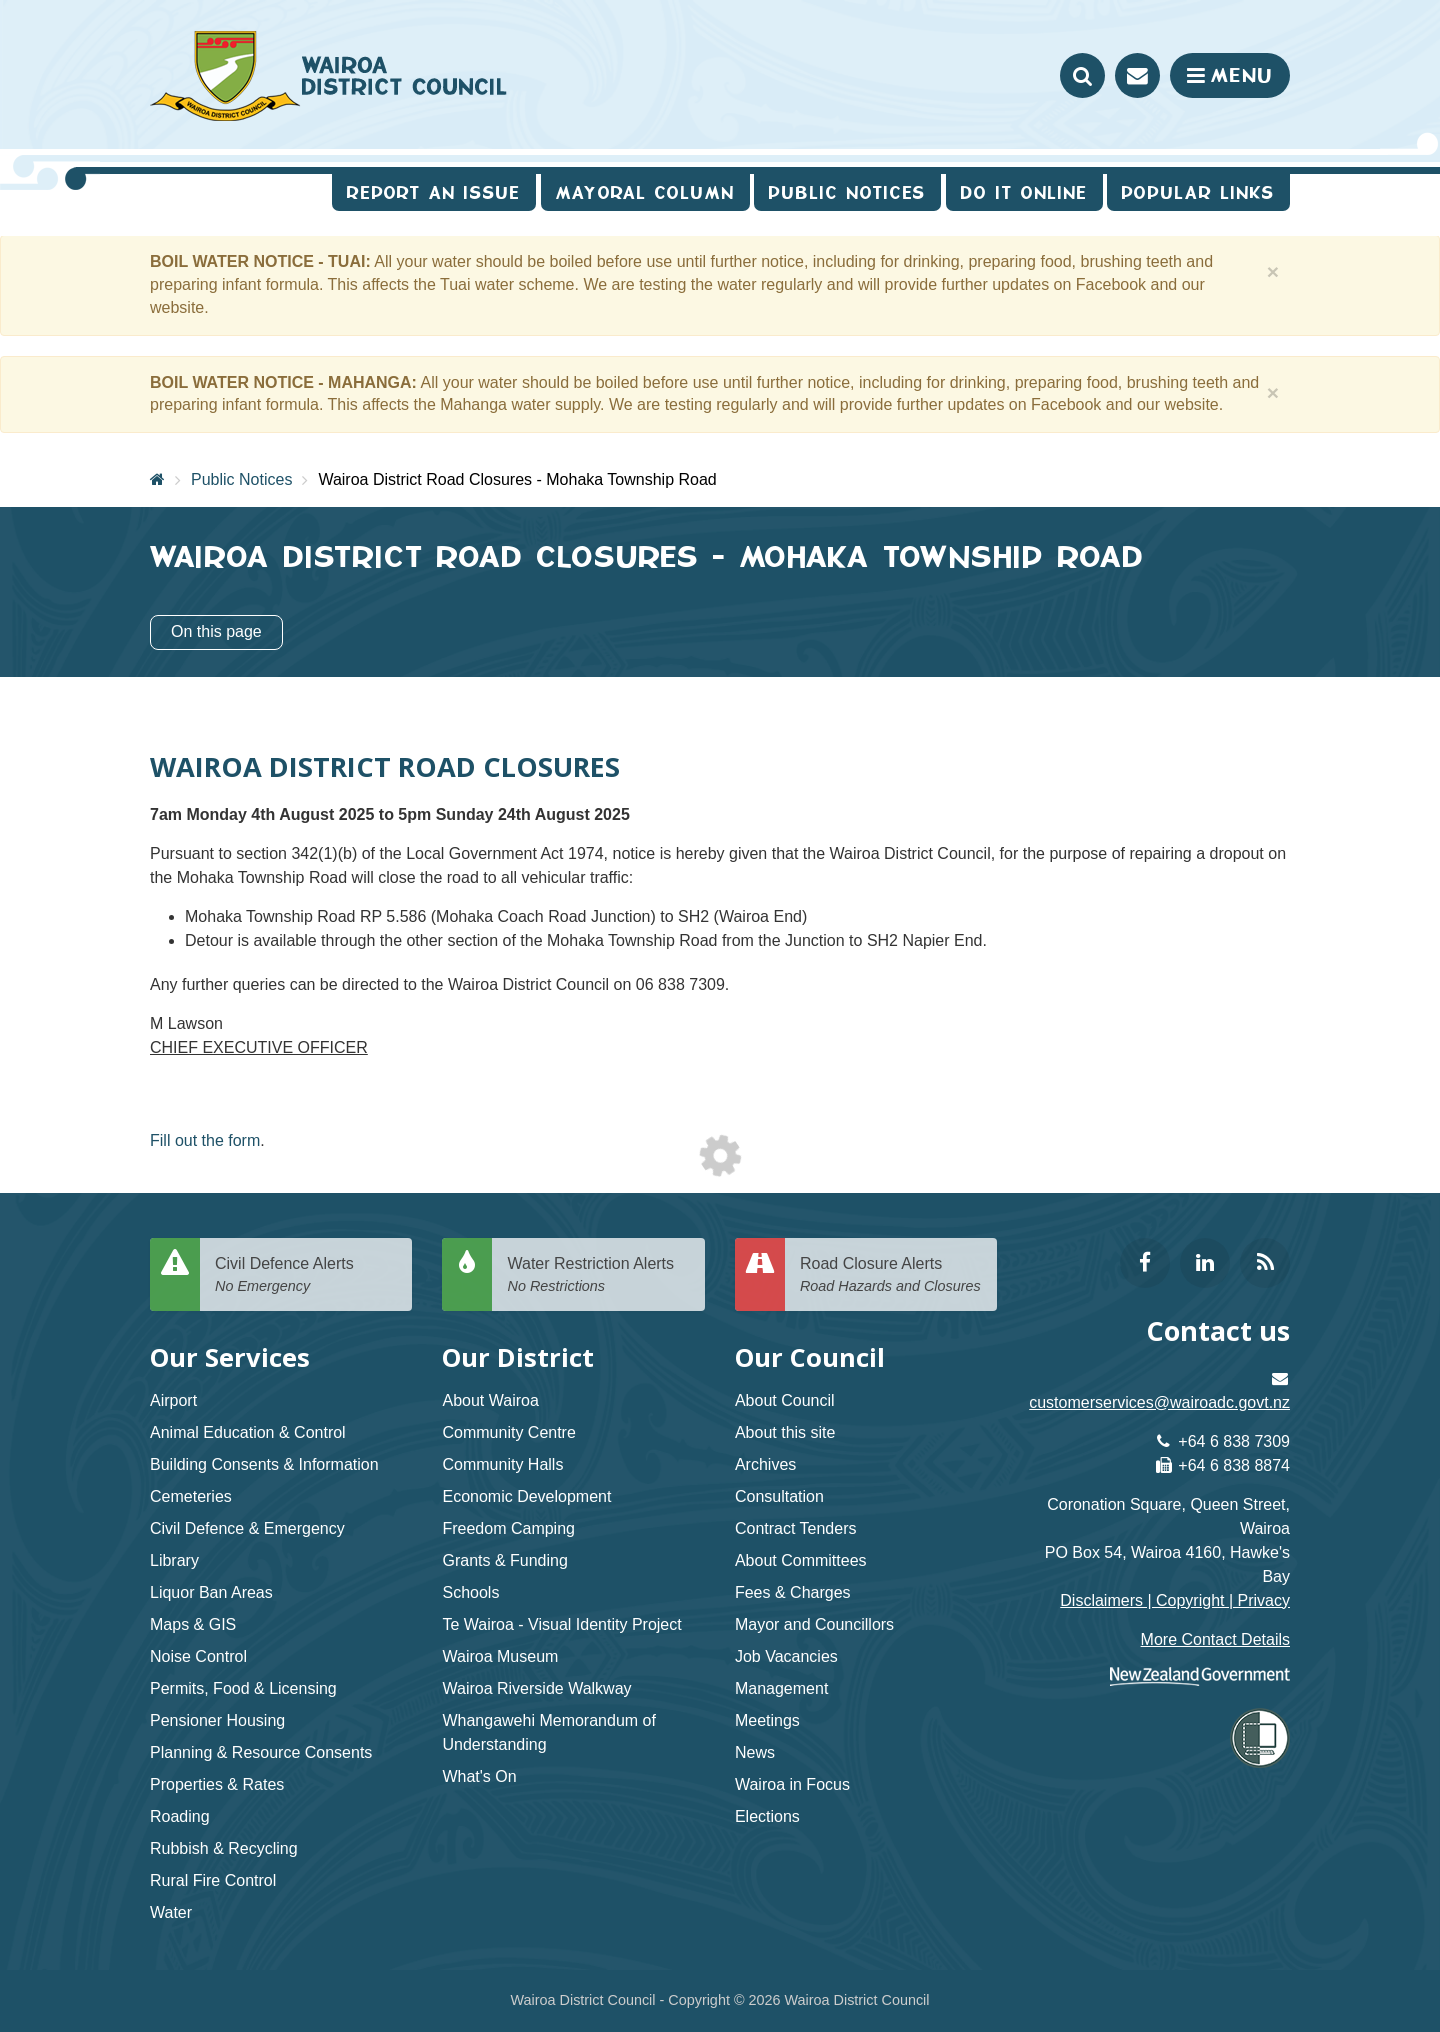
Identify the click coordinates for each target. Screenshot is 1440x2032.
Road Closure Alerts (891, 1275)
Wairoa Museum (500, 1656)
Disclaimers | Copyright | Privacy (1175, 1600)
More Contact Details (1215, 1639)
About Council (785, 1400)
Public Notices (241, 479)
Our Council (810, 1357)
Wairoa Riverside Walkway (536, 1688)
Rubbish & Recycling (224, 1848)
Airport (173, 1400)
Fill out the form (205, 1140)
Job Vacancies (786, 1656)
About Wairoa (490, 1400)
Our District (518, 1357)
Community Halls (502, 1464)
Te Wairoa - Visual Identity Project (561, 1624)
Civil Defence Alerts (306, 1275)
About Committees (801, 1560)
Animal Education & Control (248, 1432)
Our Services (230, 1357)
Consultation (779, 1496)
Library (174, 1560)
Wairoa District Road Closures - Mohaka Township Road (517, 479)
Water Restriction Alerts (598, 1275)
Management (781, 1688)
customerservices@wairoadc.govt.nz (1159, 1402)
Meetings (767, 1720)
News (755, 1752)
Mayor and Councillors (814, 1624)
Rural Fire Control (213, 1880)
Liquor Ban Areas (211, 1592)
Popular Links (1198, 192)
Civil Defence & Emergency (247, 1528)
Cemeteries (191, 1496)
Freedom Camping (508, 1528)
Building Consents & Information (264, 1464)
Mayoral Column (645, 192)
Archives (765, 1464)
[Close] (1273, 271)
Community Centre (508, 1432)
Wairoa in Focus (792, 1784)
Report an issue (434, 192)
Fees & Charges (793, 1592)
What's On (479, 1776)
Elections (767, 1816)
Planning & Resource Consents (261, 1752)
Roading (180, 1816)
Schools (470, 1592)
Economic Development (526, 1496)
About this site (785, 1432)
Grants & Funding (504, 1560)
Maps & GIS (193, 1624)
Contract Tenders (796, 1528)
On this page (216, 631)
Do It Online (1024, 192)
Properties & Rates (217, 1784)
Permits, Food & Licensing (243, 1688)
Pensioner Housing (217, 1720)
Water (171, 1912)
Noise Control (198, 1656)
